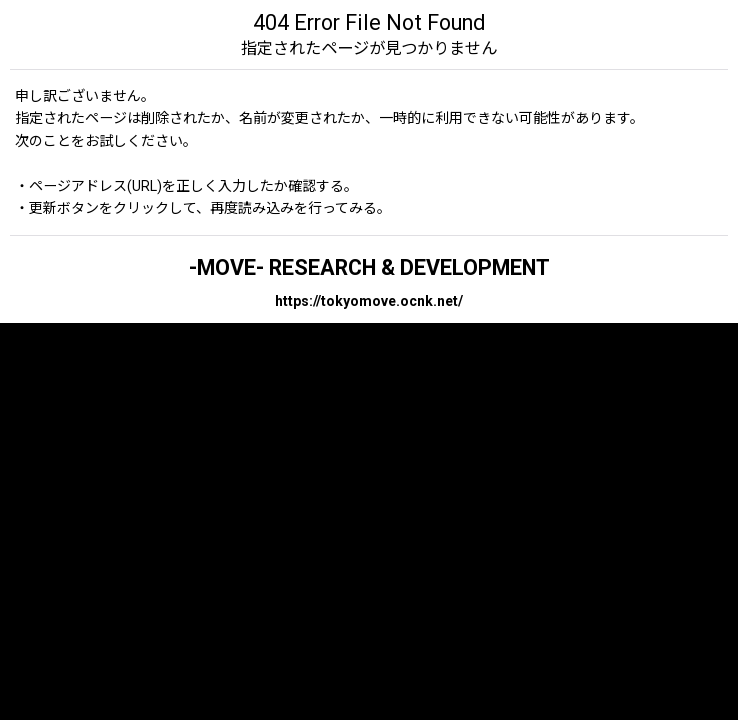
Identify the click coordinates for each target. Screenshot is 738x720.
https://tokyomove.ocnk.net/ (369, 301)
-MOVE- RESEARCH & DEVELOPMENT (369, 267)
